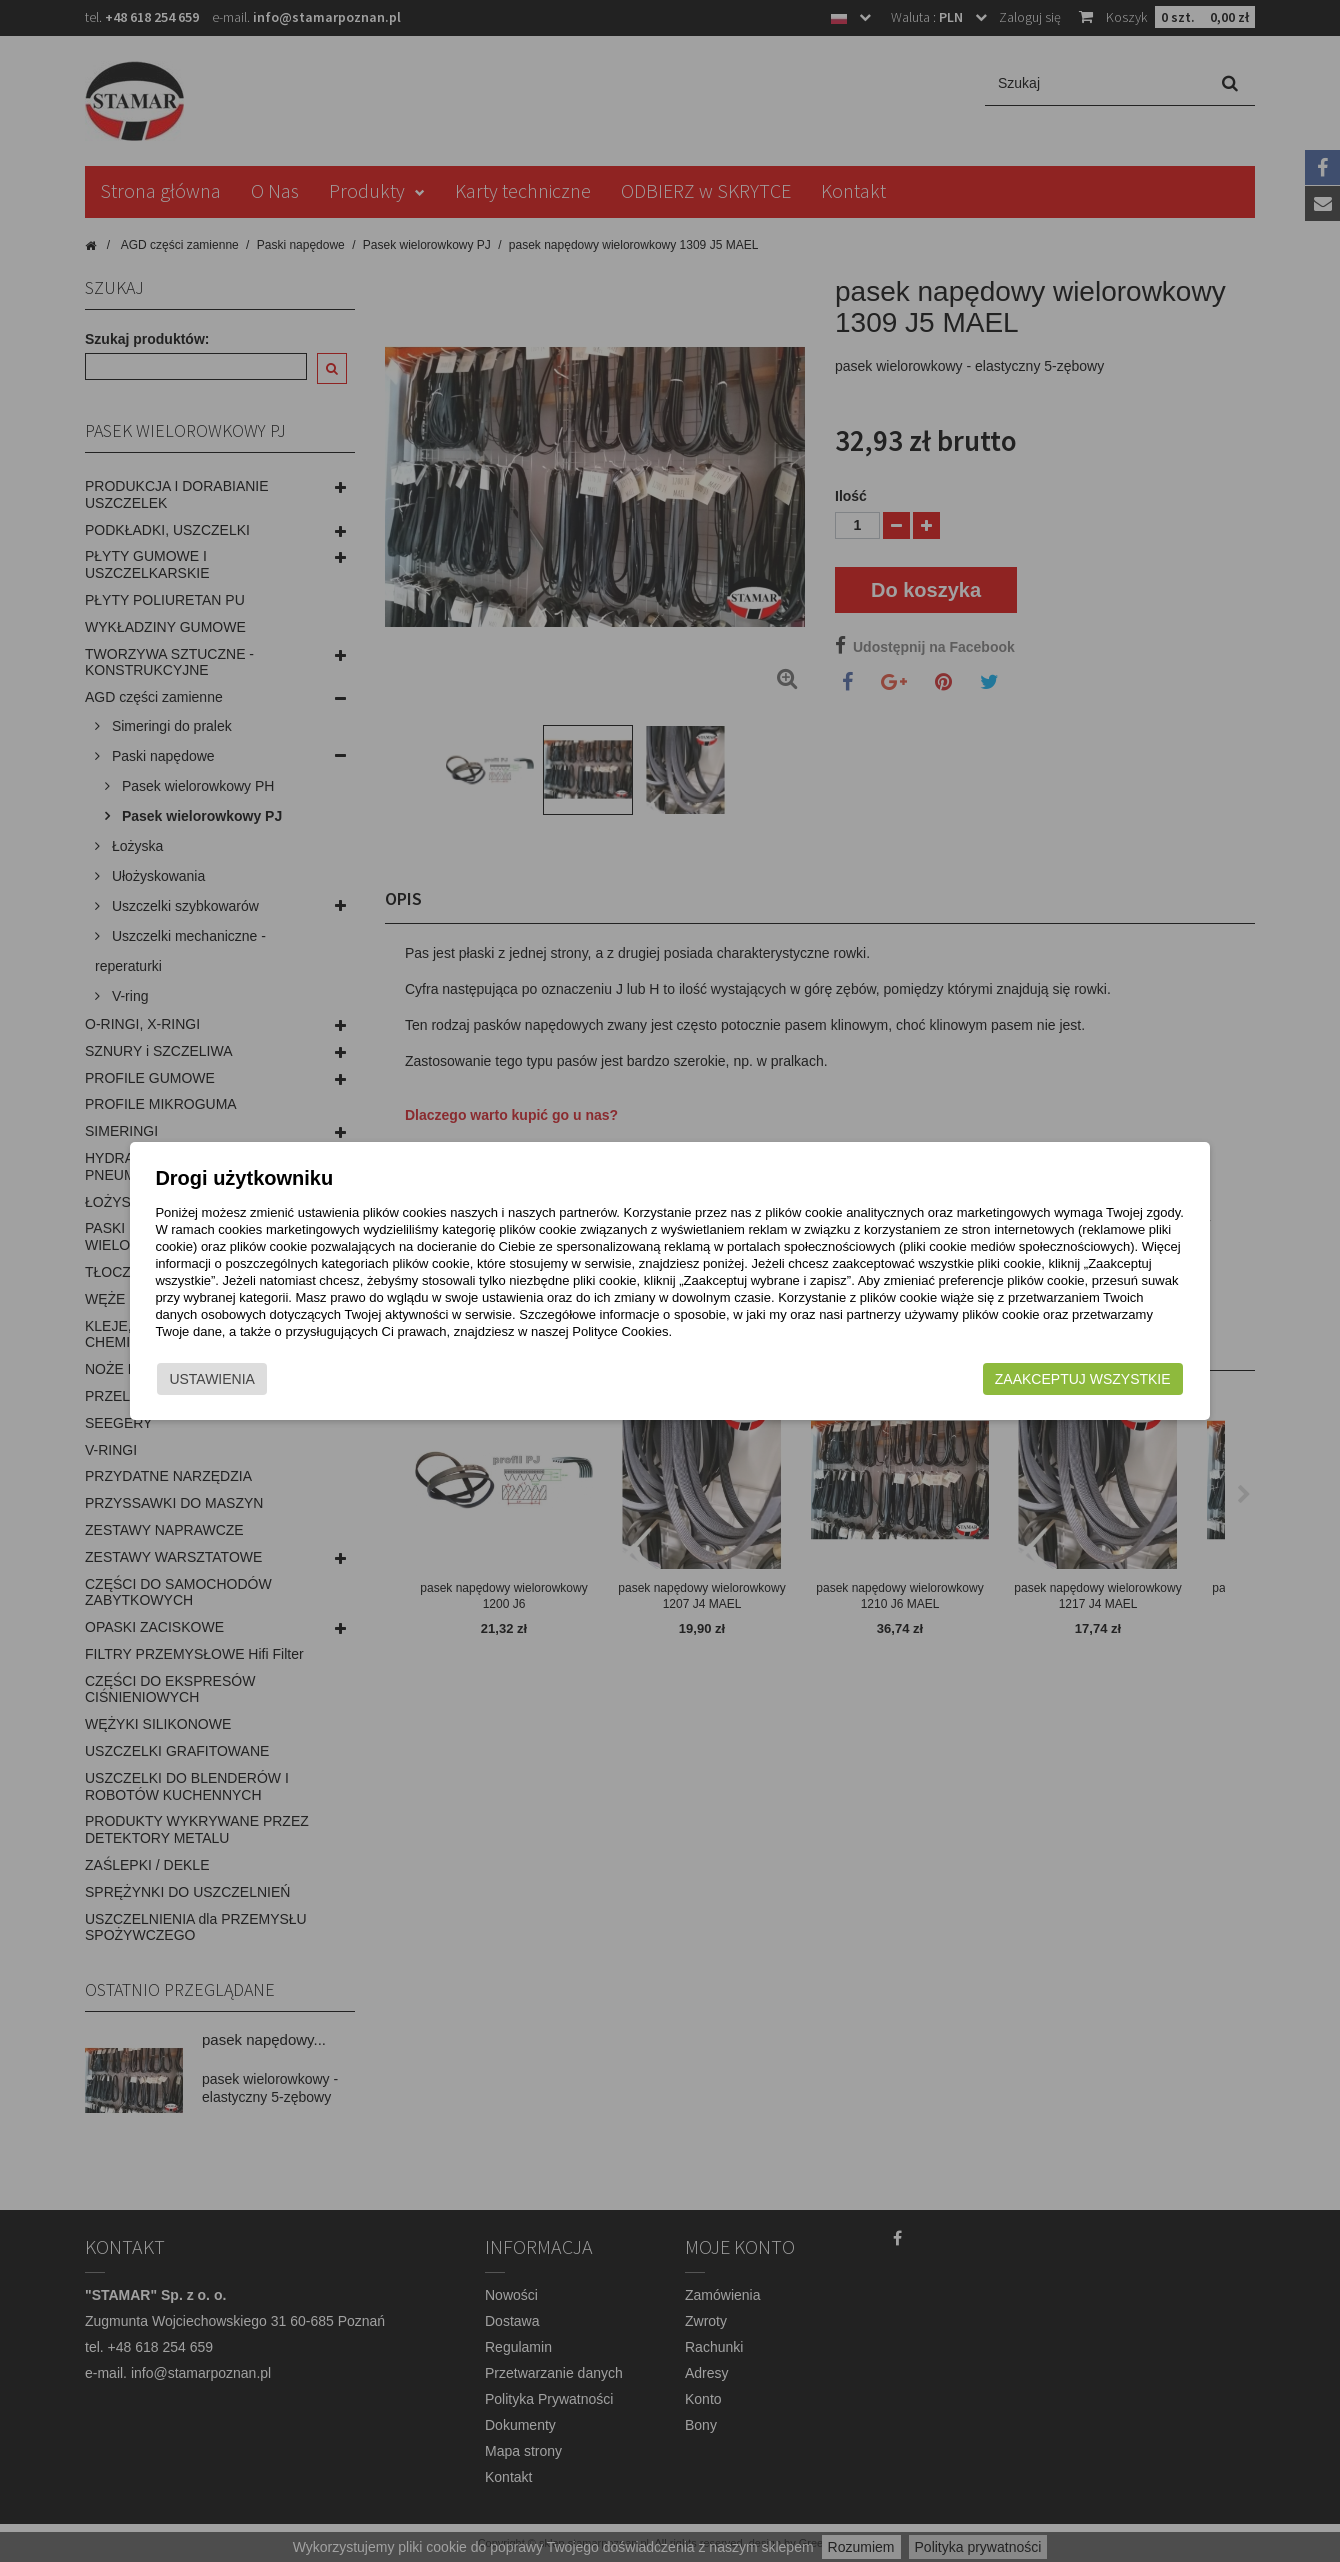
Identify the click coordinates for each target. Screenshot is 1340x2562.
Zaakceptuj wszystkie (1031, 1388)
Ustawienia (264, 1388)
